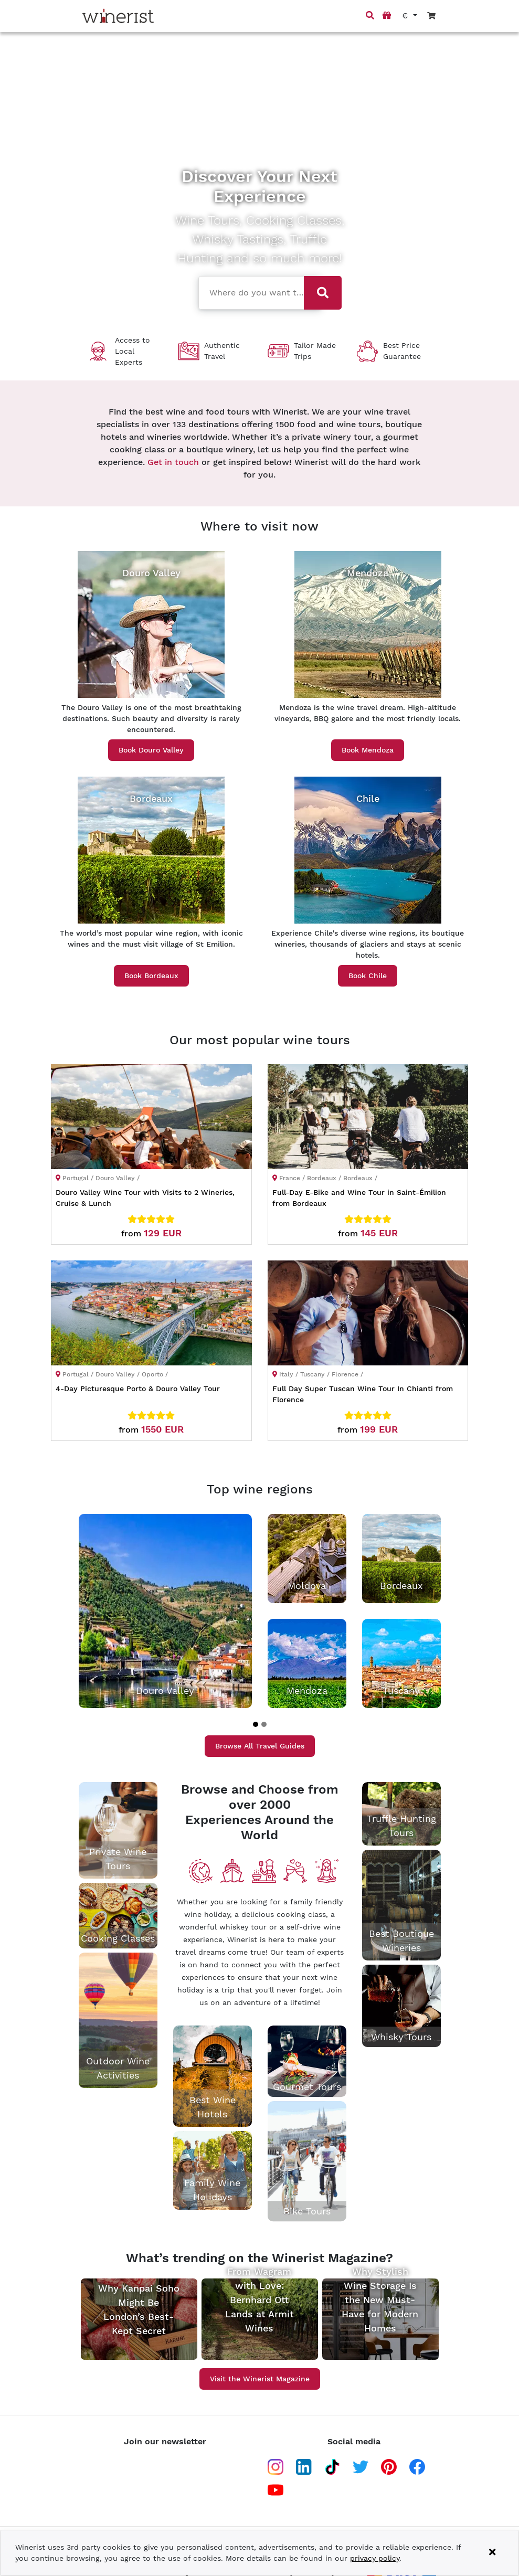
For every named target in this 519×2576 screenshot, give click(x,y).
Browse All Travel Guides (259, 1746)
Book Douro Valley (151, 750)
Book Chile (367, 975)
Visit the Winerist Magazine (260, 2378)
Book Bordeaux (151, 975)
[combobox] (251, 291)
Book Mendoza (368, 750)
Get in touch (173, 462)
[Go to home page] (118, 16)
